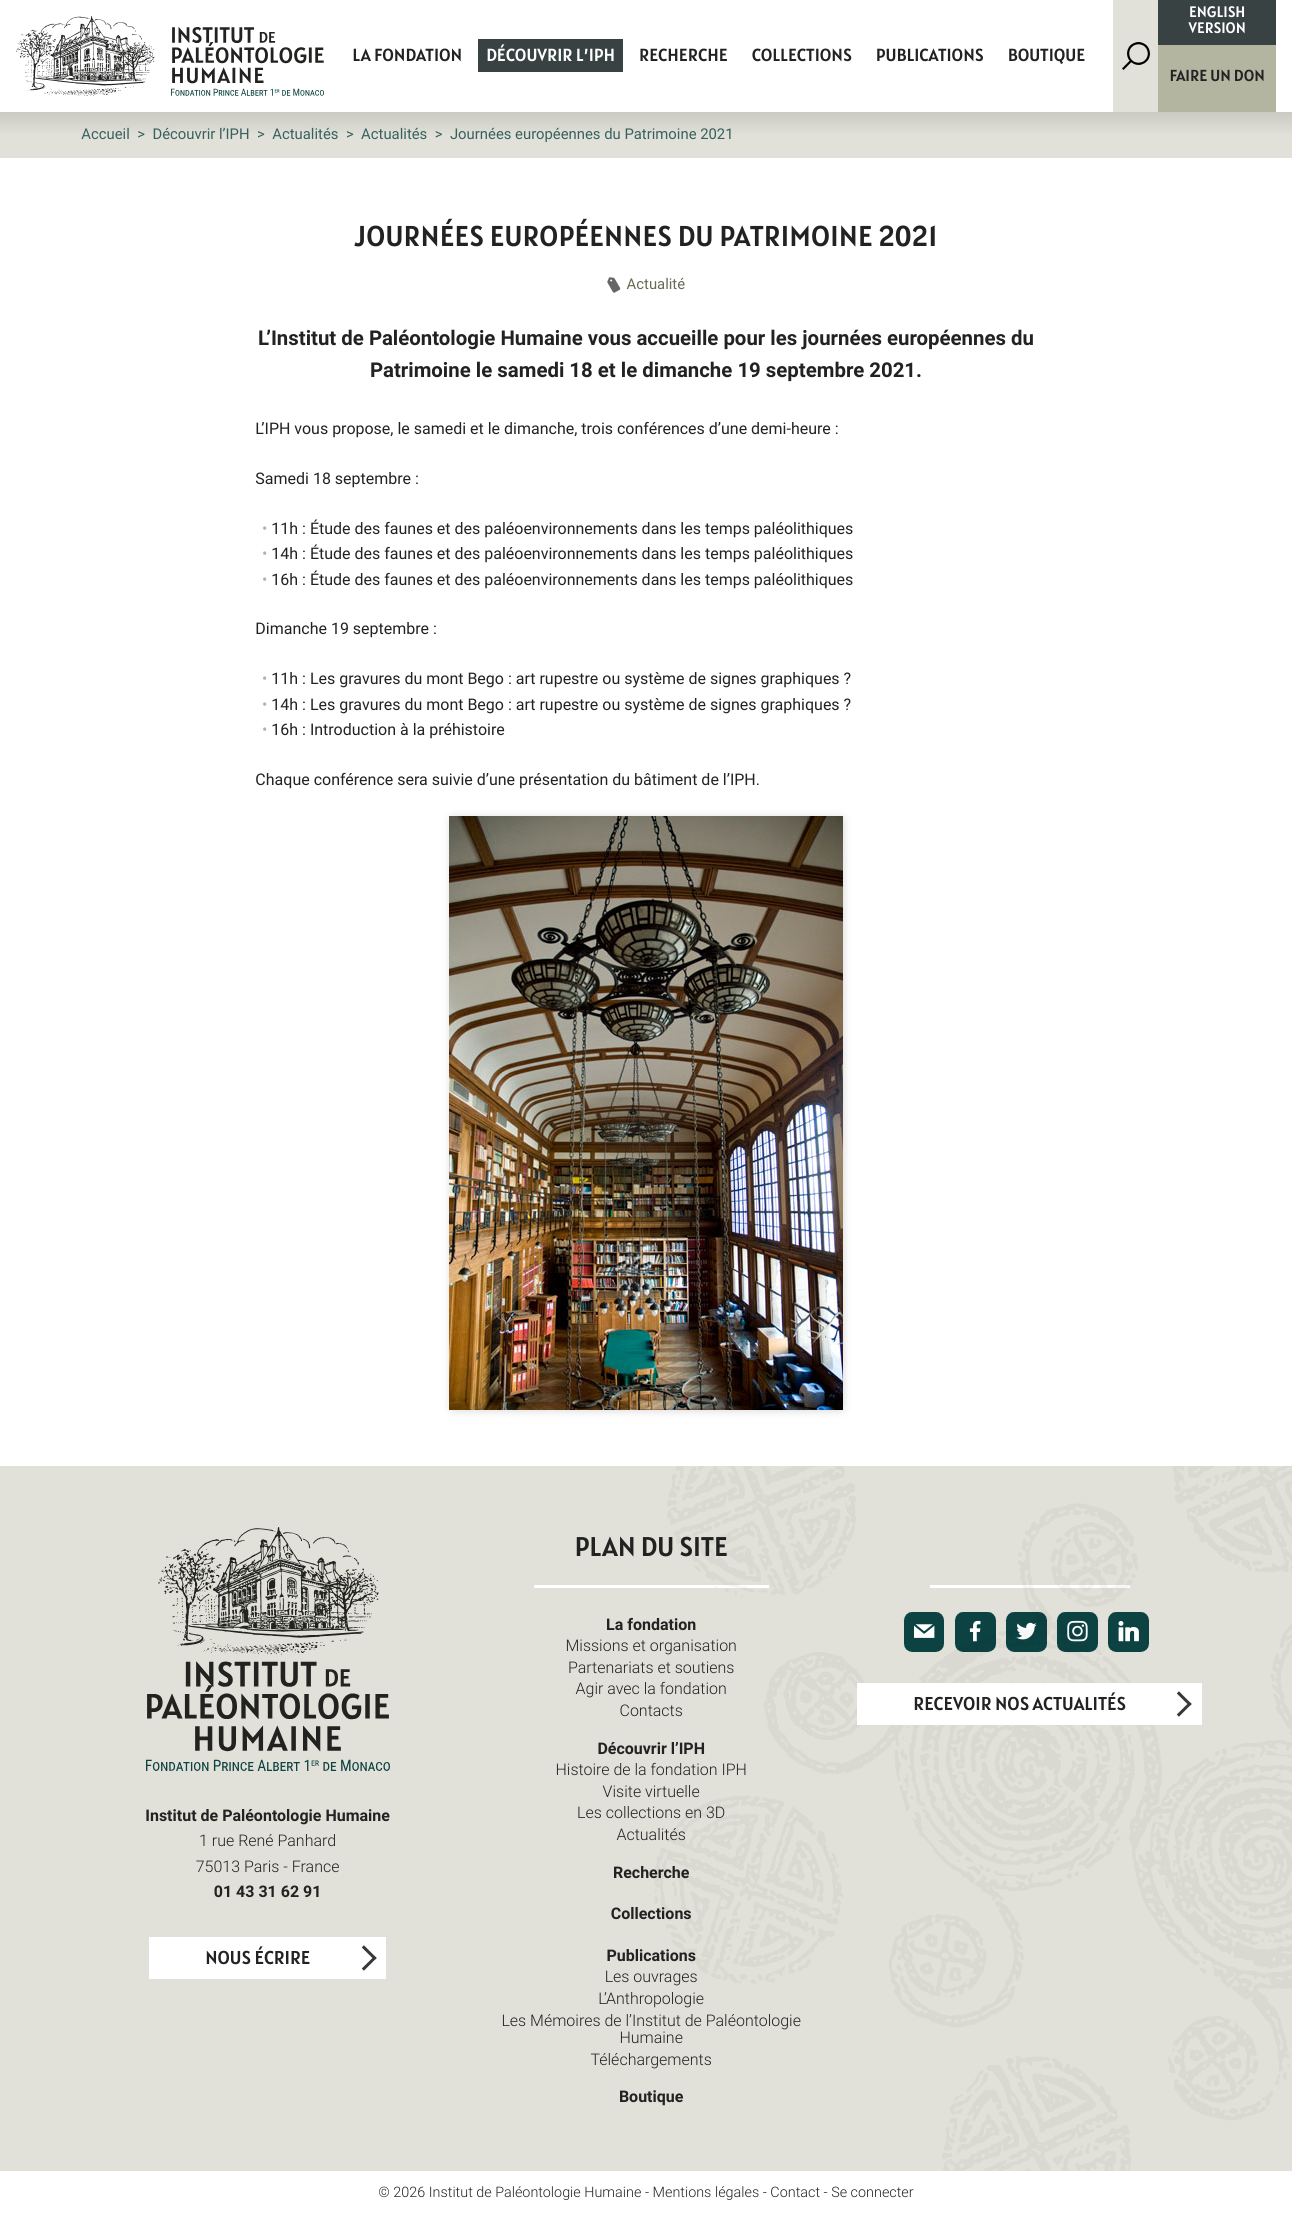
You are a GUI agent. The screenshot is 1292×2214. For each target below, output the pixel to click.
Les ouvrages (651, 1976)
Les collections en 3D (651, 1812)
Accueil (105, 134)
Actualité (656, 284)
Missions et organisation (650, 1645)
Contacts (650, 1710)
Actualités (305, 134)
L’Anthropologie (651, 1998)
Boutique (1047, 56)
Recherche (683, 56)
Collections (802, 56)
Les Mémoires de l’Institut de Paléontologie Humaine (651, 2029)
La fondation (407, 56)
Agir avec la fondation (651, 1688)
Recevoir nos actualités (1019, 1704)
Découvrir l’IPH (550, 56)
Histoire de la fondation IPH (651, 1769)
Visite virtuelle (651, 1791)
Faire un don (1217, 77)
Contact (795, 2192)
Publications (930, 56)
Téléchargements (650, 2059)
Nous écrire (257, 1958)
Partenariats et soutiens (651, 1667)
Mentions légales (706, 2192)
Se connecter (872, 2192)
